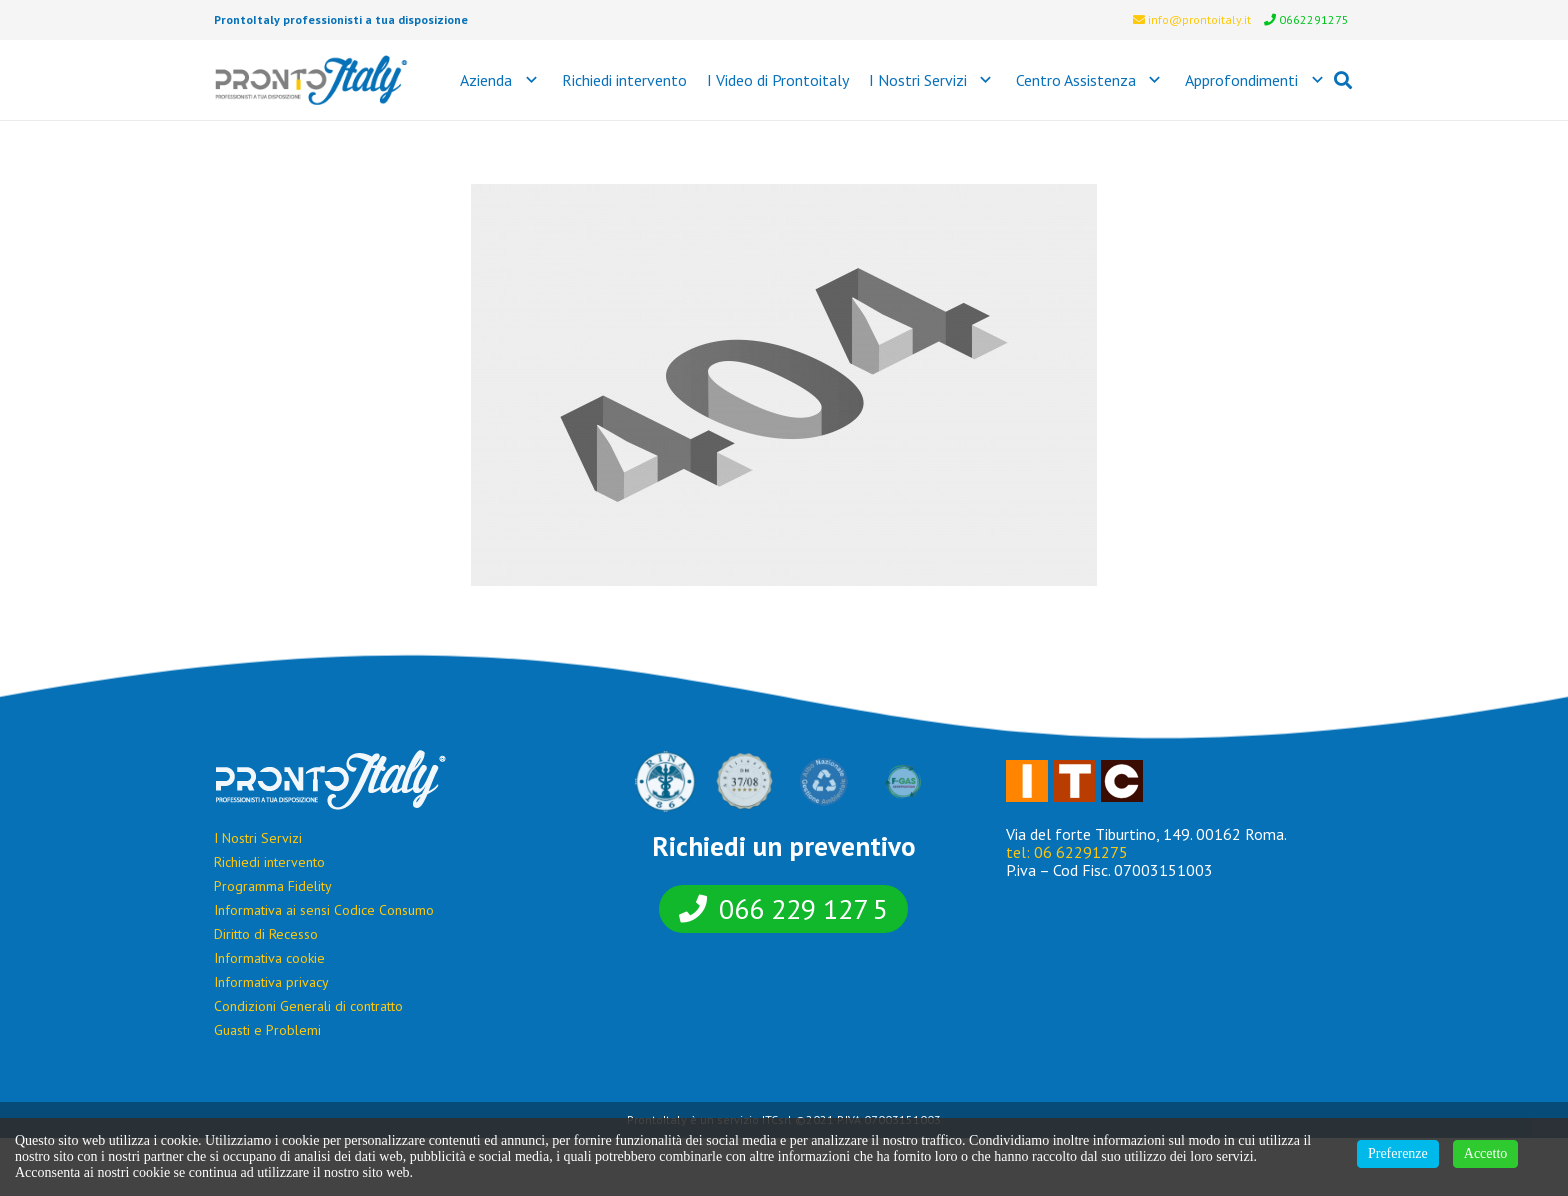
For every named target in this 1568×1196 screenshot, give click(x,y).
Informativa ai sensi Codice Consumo (324, 910)
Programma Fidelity (273, 886)
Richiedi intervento (269, 862)
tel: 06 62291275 (1067, 852)
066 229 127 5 (803, 908)
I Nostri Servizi (258, 838)
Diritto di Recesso (266, 934)
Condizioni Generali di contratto (308, 1006)
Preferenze (1398, 1153)
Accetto (1486, 1153)
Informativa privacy (271, 982)
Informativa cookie (269, 958)
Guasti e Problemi (267, 1030)
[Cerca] (1343, 80)
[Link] (311, 80)
